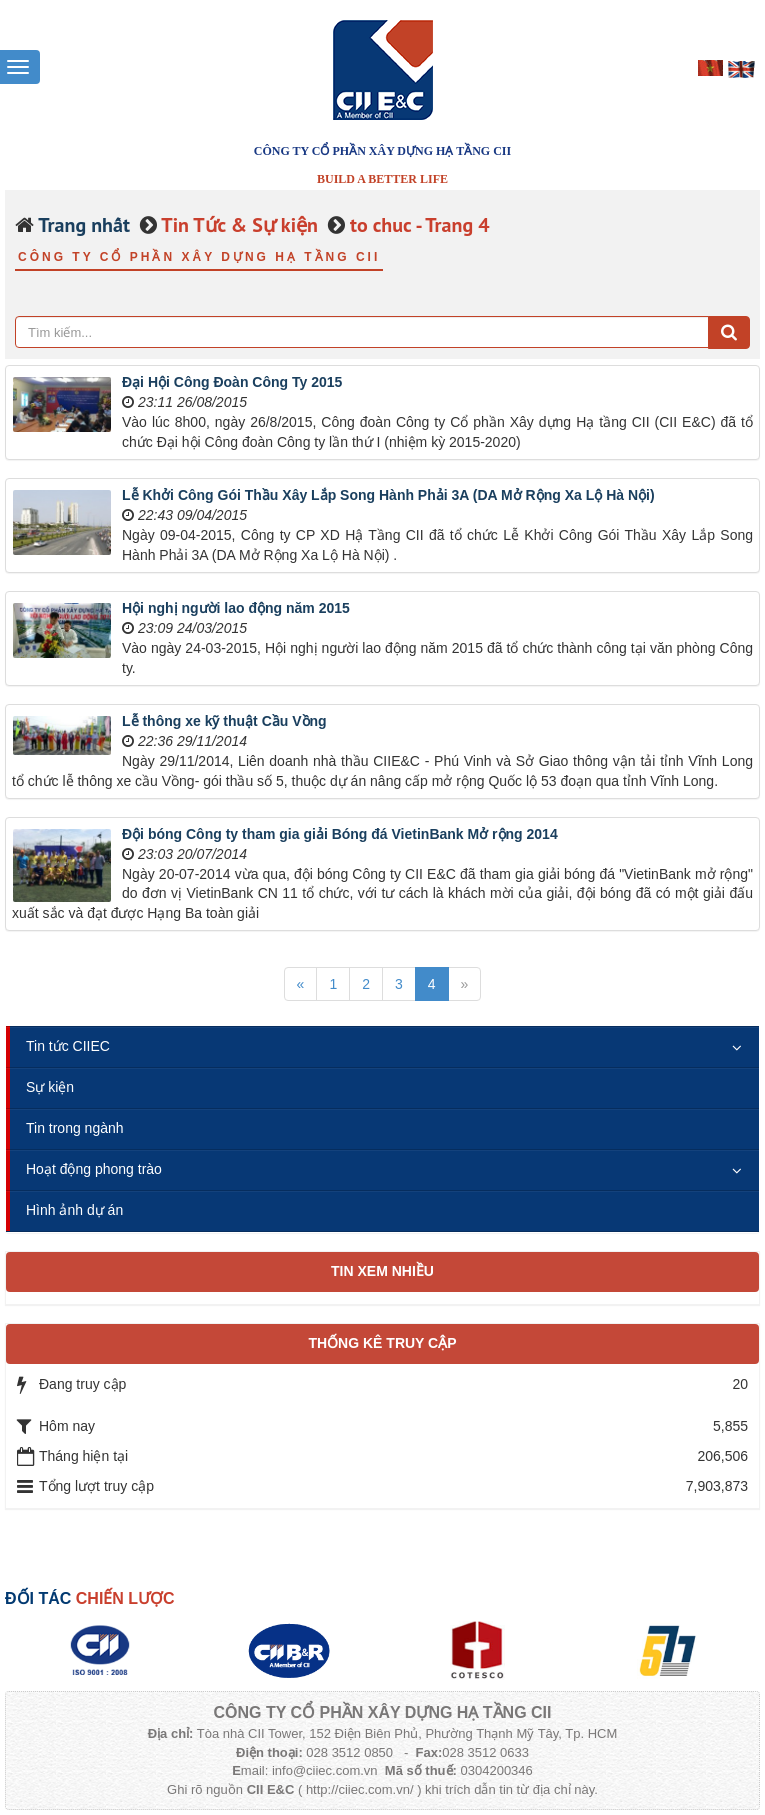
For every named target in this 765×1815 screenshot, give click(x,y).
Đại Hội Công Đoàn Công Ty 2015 (232, 382)
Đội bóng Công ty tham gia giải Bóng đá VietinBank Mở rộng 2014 (340, 834)
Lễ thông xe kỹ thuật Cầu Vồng (224, 721)
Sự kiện (50, 1087)
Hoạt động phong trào (94, 1169)
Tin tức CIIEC (68, 1046)
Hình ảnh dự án (74, 1210)
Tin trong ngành (75, 1128)
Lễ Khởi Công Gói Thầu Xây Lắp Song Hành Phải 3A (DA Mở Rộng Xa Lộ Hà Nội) (388, 495)
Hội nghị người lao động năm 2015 (236, 608)
